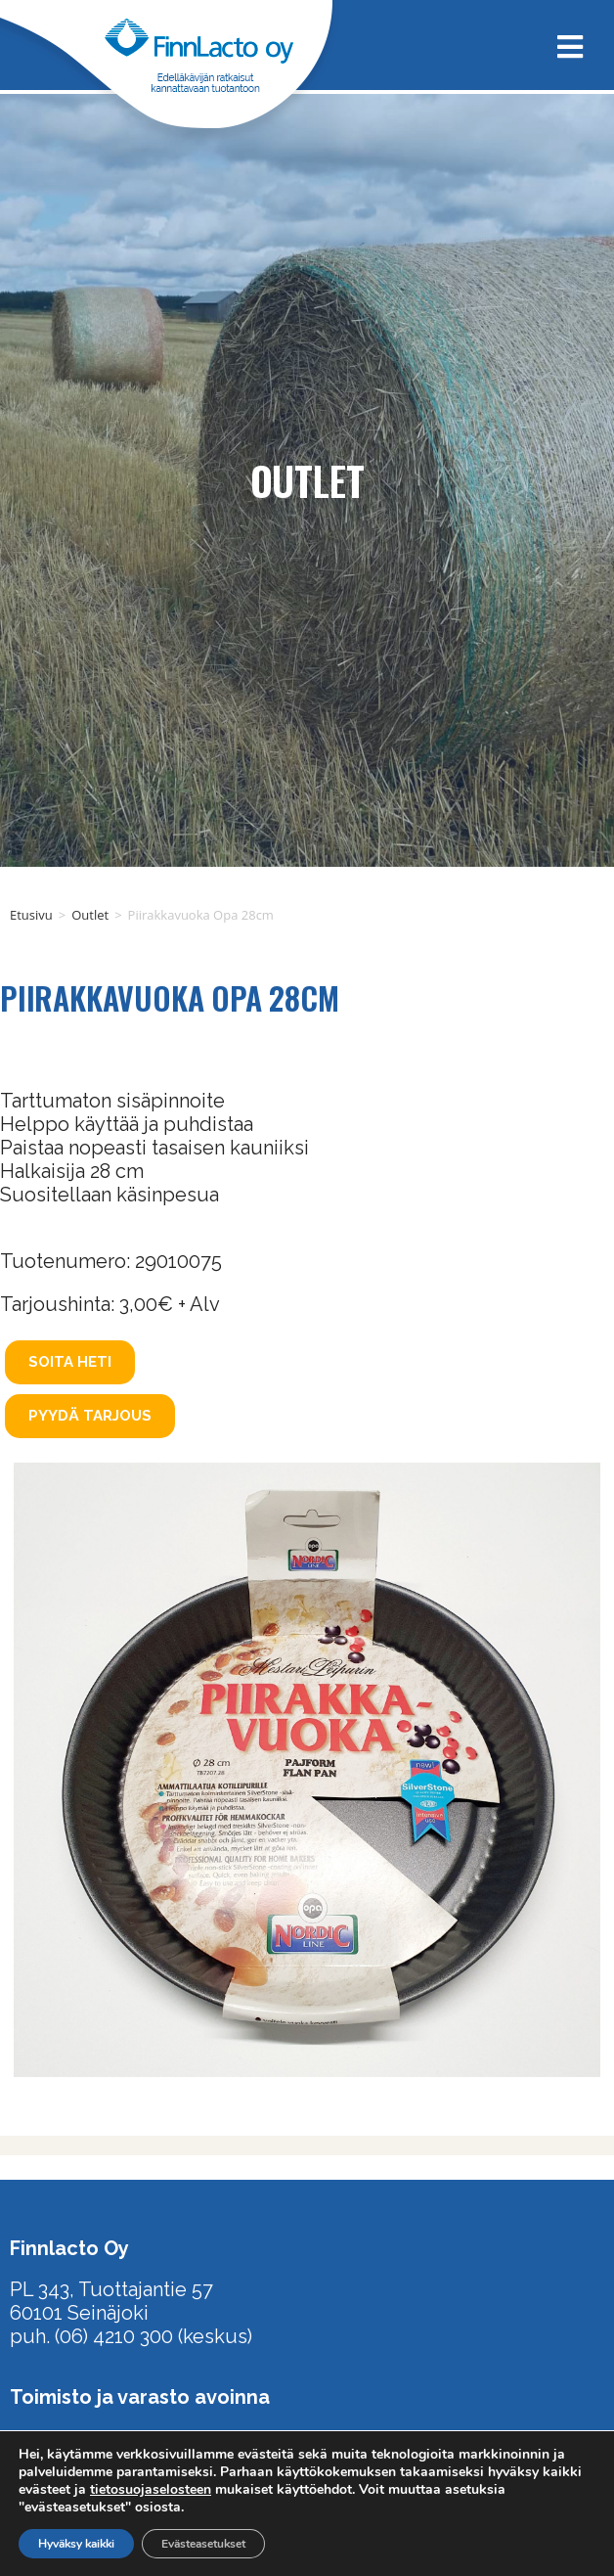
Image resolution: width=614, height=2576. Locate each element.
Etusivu (31, 915)
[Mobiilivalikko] (563, 45)
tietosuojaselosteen (150, 2489)
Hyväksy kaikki (76, 2544)
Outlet (90, 915)
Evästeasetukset (203, 2544)
